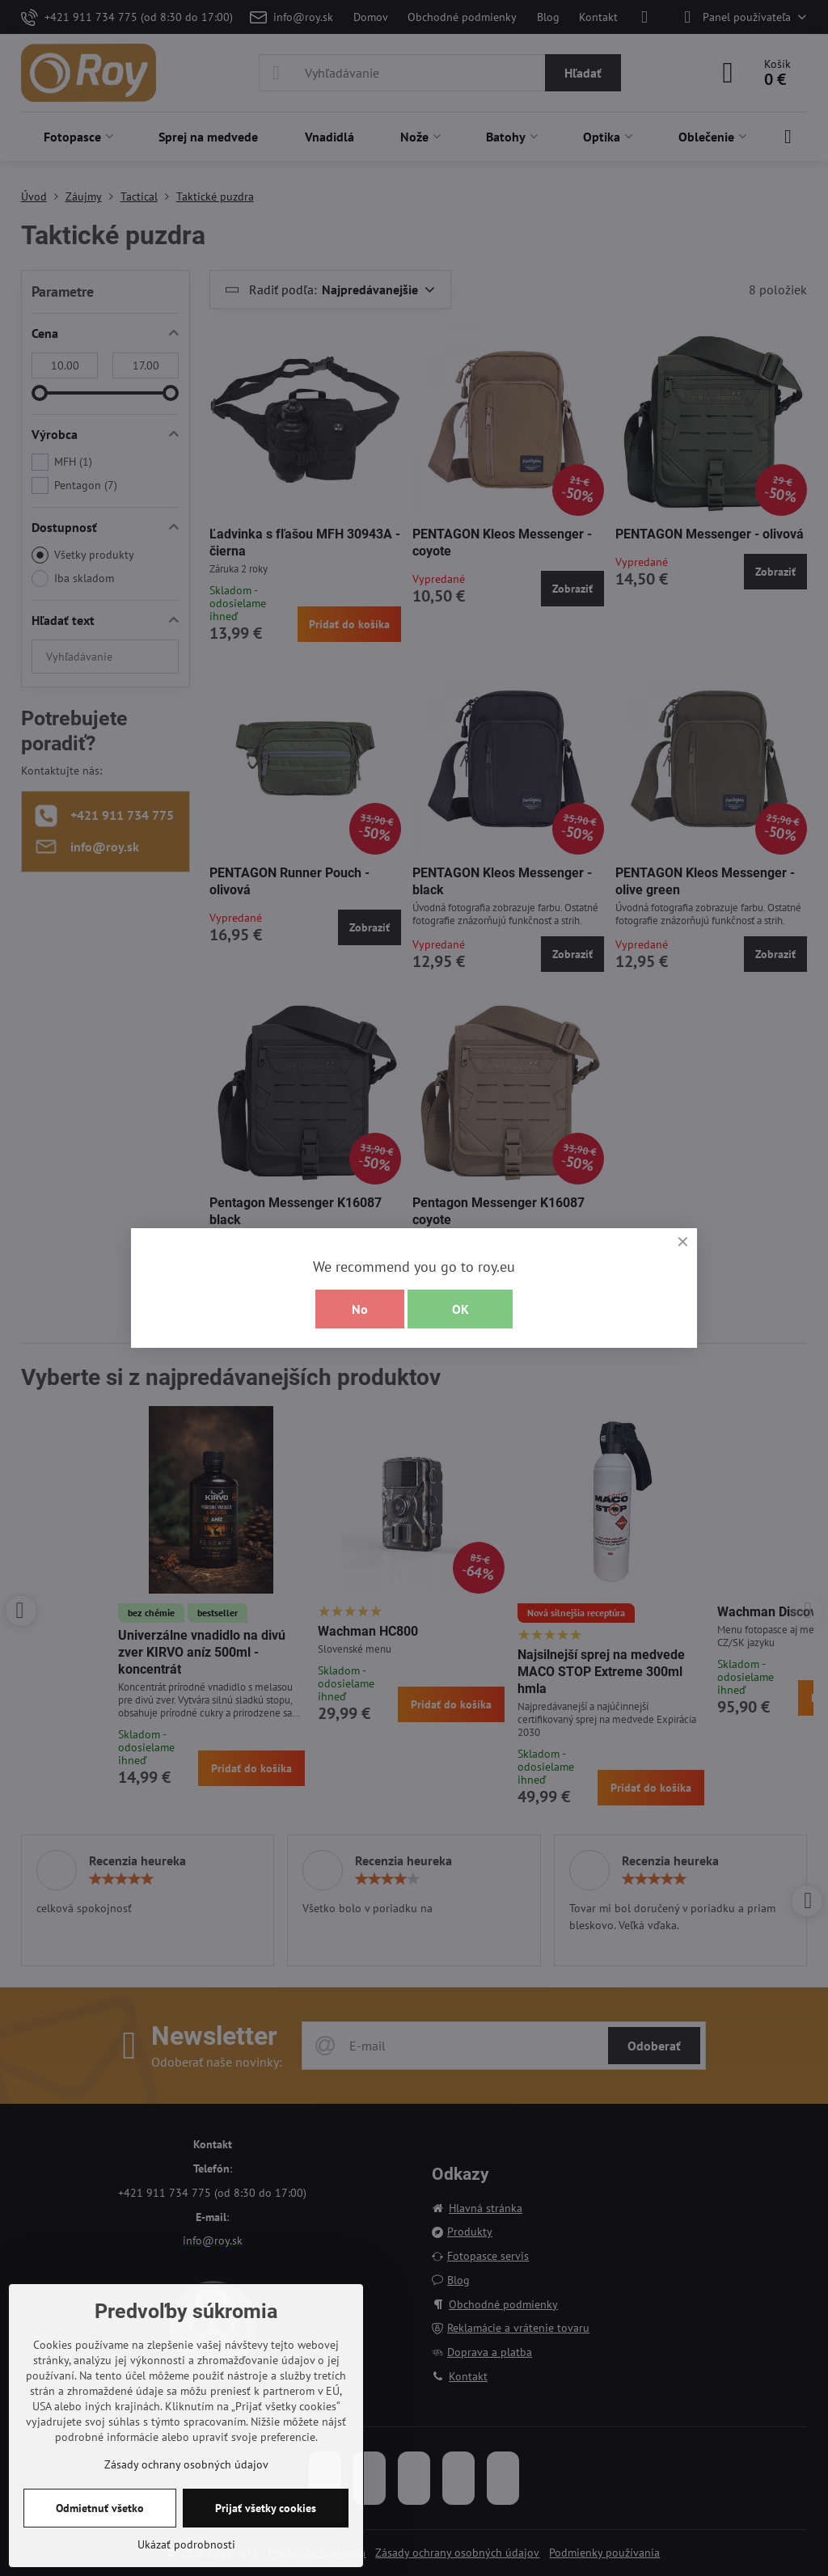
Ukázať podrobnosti (186, 2544)
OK (460, 1309)
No (360, 1309)
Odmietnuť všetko (100, 2508)
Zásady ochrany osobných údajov (186, 2464)
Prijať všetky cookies (265, 2508)
